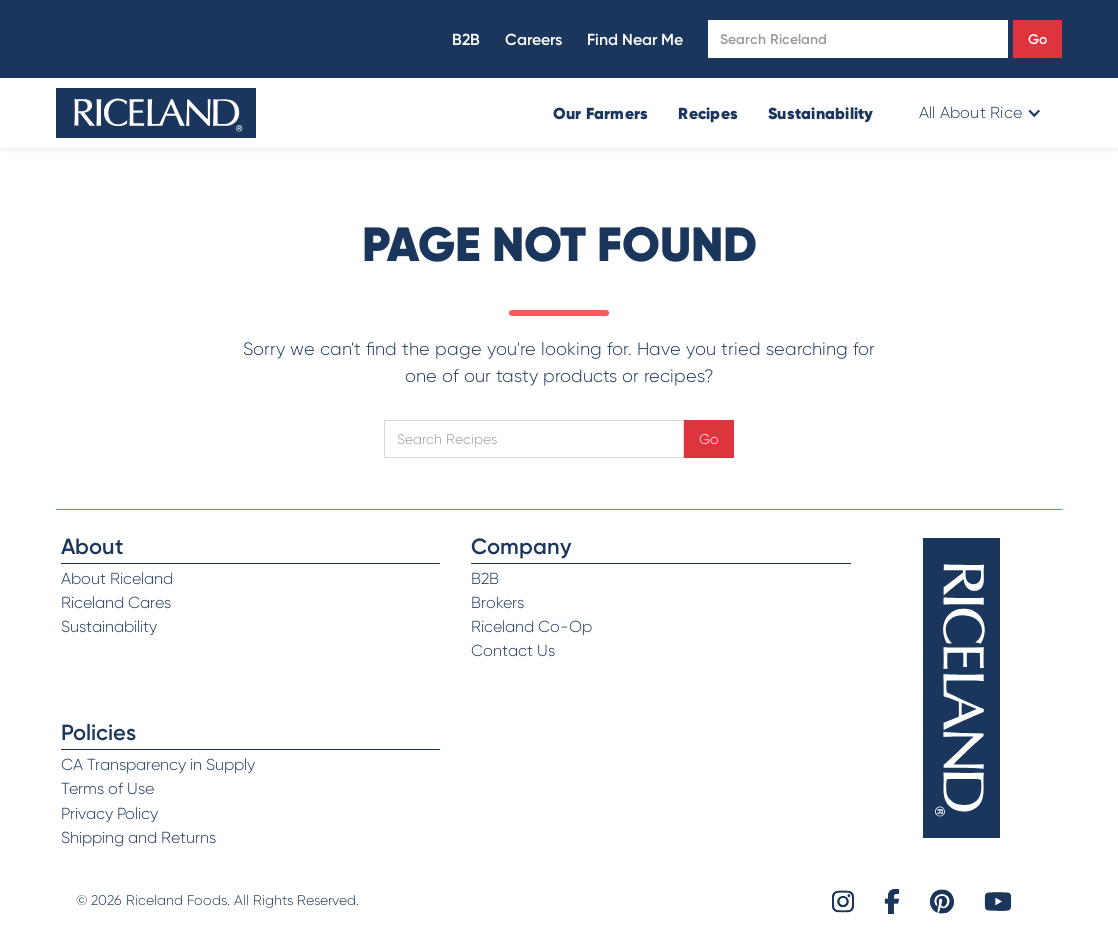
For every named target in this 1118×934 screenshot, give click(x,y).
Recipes (708, 113)
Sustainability (821, 113)
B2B (466, 39)
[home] (156, 113)
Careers (533, 39)
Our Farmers (601, 113)
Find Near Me (635, 39)
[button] (978, 113)
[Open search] (858, 39)
